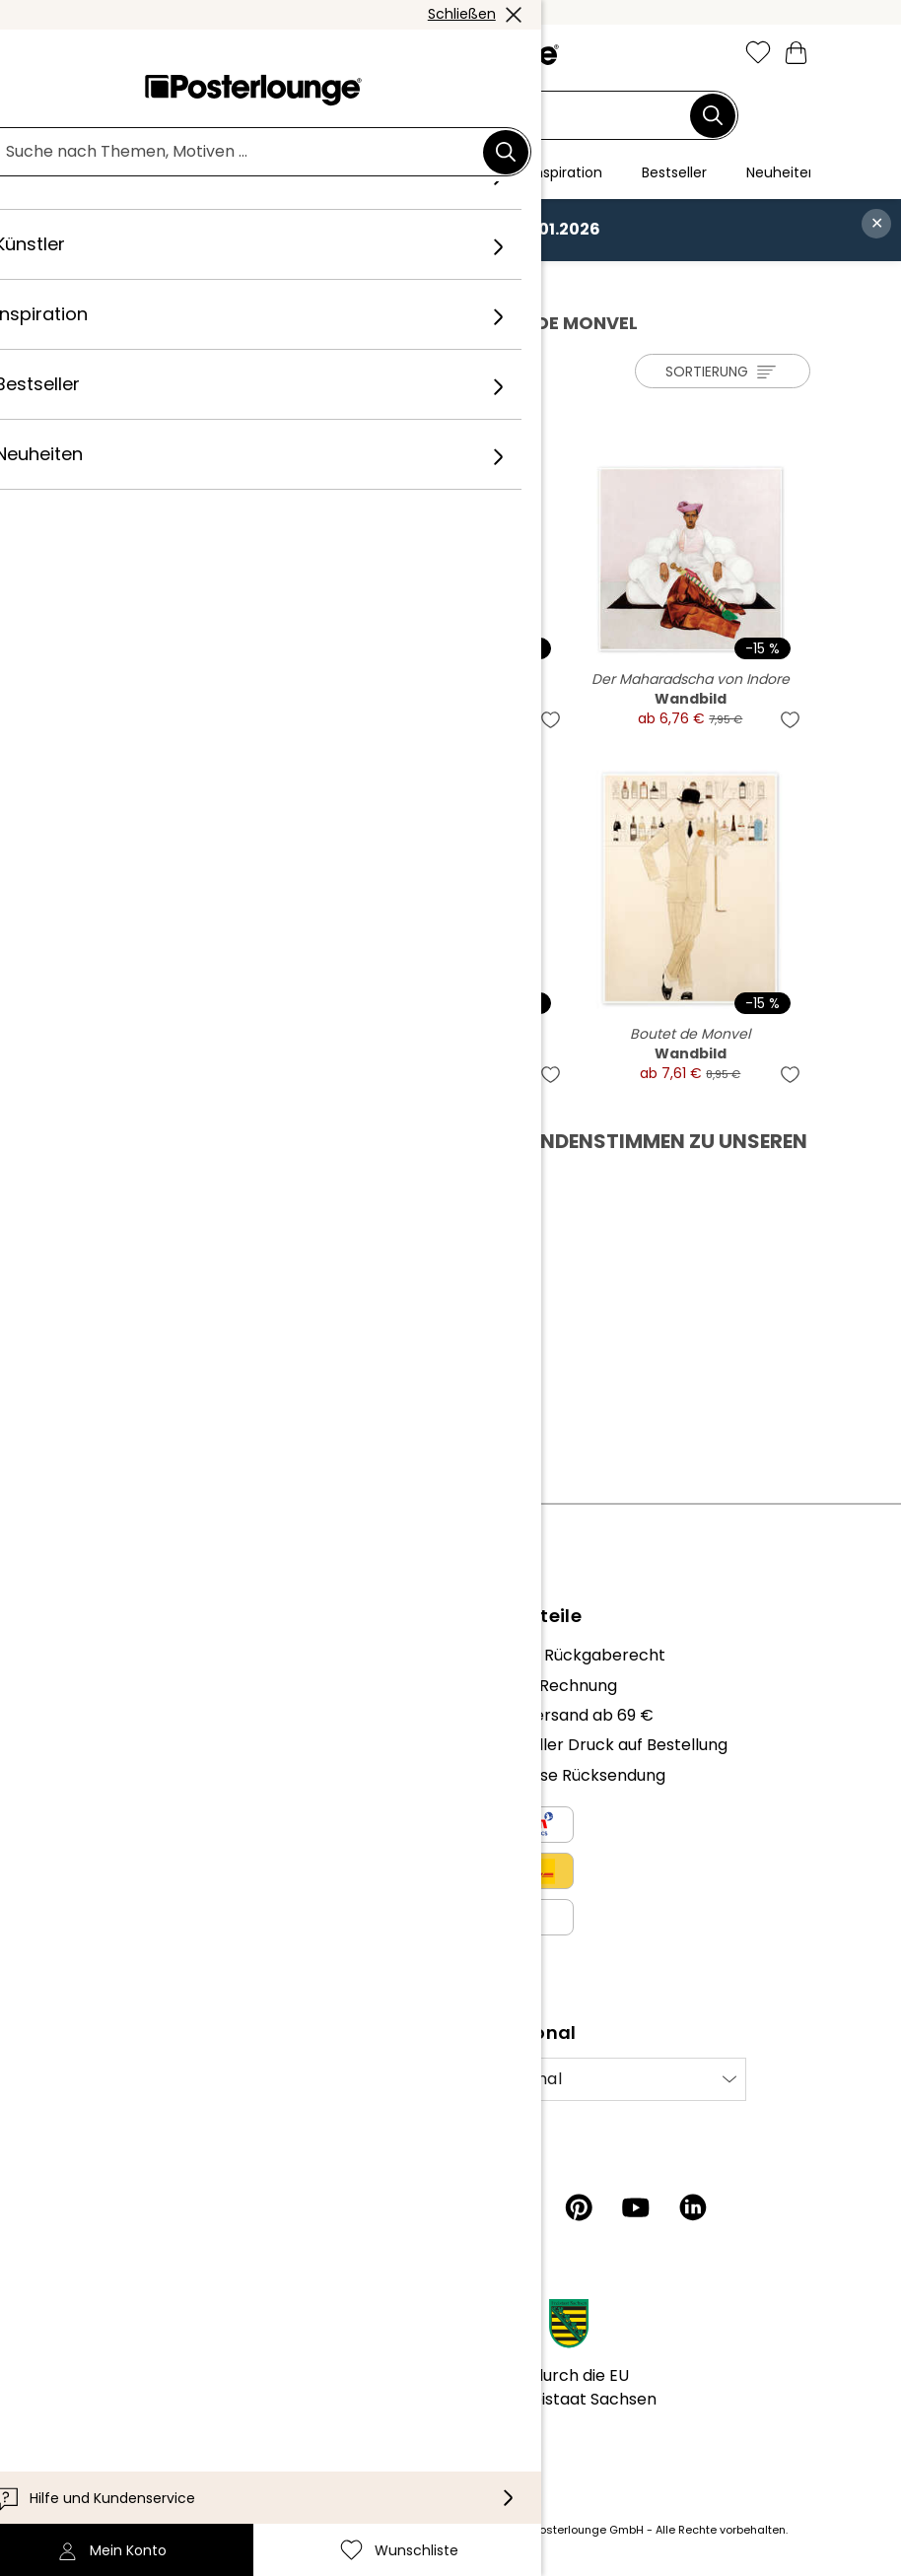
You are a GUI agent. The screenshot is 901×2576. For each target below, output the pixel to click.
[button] (147, 54)
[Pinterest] (578, 2207)
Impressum (129, 1994)
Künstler (240, 282)
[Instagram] (464, 2207)
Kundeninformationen (170, 2307)
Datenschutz (135, 1934)
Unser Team (133, 1685)
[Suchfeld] (439, 115)
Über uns (120, 1655)
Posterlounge (146, 282)
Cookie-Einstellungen (168, 1964)
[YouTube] (636, 2207)
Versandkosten (349, 2530)
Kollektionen (133, 1744)
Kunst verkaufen (149, 1854)
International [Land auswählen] (509, 2079)
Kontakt (117, 2338)
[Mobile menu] (104, 54)
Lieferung (121, 2367)
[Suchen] (713, 115)
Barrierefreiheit (145, 2397)
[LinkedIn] (693, 2207)
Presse (112, 1795)
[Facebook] (521, 2207)
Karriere (117, 1715)
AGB (102, 1904)
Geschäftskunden (155, 1824)
